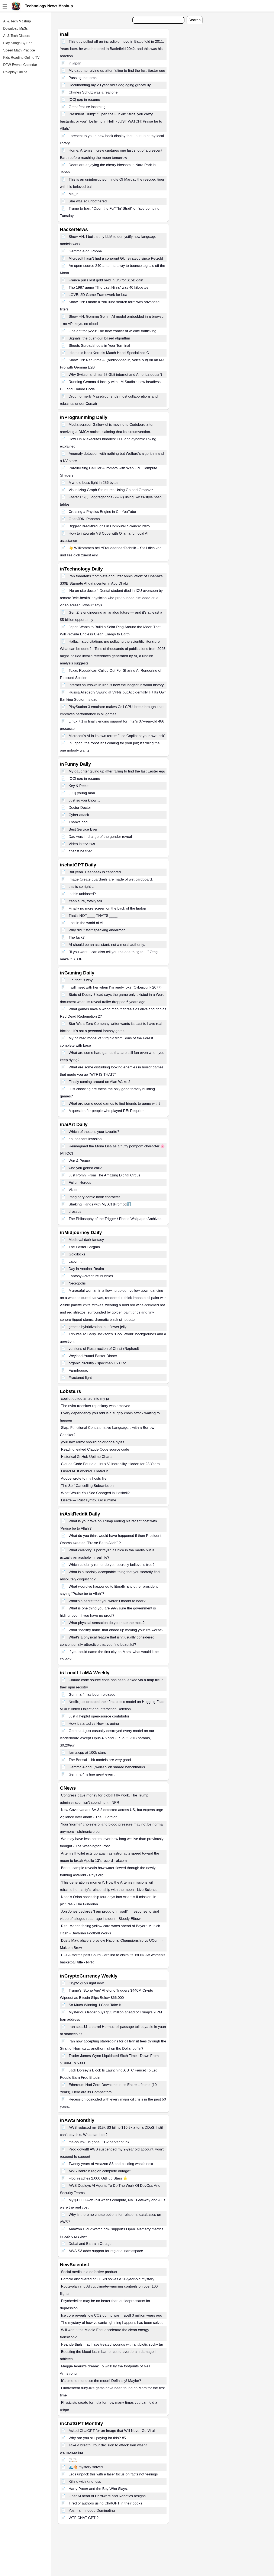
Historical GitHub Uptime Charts (86, 1457)
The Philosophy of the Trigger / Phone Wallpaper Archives (115, 1219)
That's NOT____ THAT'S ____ (93, 916)
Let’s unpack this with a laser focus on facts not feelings (113, 2474)
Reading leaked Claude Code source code (95, 1449)
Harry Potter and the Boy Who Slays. (98, 2489)
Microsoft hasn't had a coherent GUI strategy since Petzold (116, 258)
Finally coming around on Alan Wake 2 (99, 1082)
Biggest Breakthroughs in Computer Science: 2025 (109, 526)
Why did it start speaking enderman (97, 930)
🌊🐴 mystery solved (86, 2467)
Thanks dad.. (79, 822)
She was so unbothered (88, 201)
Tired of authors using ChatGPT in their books (105, 2503)
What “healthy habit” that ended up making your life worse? (116, 1630)
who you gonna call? (85, 1168)
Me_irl (73, 194)
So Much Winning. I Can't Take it (95, 2005)
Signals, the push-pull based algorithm (99, 338)
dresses (75, 1212)
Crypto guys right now (86, 1983)
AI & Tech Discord (16, 36)
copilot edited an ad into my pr (85, 1399)
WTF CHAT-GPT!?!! (85, 2518)
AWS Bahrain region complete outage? (100, 2171)
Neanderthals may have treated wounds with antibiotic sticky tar (112, 2344)
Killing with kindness (85, 2481)
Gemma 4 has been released (92, 1694)
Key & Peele (79, 786)
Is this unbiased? (82, 894)
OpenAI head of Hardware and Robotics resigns (107, 2496)
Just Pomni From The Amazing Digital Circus (105, 1175)
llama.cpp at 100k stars (87, 1753)
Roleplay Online (15, 72)
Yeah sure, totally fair (85, 901)
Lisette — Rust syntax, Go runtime (88, 1500)
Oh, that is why (81, 980)
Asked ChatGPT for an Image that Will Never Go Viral (112, 2431)
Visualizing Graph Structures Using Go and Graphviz (111, 490)
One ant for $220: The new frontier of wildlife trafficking (112, 331)
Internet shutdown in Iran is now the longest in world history (116, 685)
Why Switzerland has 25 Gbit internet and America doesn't (115, 375)
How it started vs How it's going (94, 1724)
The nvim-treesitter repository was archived (95, 1406)
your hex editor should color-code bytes (92, 1442)
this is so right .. (81, 887)
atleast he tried (81, 851)
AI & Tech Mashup (17, 21)
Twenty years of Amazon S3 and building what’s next (111, 2164)
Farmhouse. (78, 1370)
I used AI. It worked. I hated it (84, 1471)
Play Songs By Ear (17, 43)
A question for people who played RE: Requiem (107, 1111)
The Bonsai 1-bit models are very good (100, 1760)
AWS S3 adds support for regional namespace (106, 2251)
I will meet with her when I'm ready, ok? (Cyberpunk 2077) (115, 987)
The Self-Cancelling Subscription (87, 1486)
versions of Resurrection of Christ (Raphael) (104, 1349)
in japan (75, 63)
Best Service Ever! (84, 829)
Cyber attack (79, 815)
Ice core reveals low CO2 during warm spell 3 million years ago (111, 2315)
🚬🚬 (73, 2460)
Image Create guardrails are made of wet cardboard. (111, 879)
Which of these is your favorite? (94, 1132)
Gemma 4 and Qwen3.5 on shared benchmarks (107, 1767)
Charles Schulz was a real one (93, 92)
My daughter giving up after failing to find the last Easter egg (117, 71)
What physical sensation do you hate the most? (107, 1623)
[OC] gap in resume (84, 100)
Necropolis (77, 1283)
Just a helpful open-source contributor (99, 1716)
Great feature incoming (87, 107)
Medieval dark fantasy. (87, 1240)
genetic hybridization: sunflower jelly (97, 1327)
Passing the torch (83, 78)
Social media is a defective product (89, 2272)
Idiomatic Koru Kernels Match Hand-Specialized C (109, 353)
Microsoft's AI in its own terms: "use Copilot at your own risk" (117, 736)
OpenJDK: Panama (84, 519)
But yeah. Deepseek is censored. (95, 872)
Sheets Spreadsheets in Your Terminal (99, 346)
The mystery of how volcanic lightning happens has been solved (112, 2323)
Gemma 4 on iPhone (85, 251)
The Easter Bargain (84, 1247)
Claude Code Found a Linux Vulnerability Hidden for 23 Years (110, 1464)
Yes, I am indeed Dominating (92, 2511)
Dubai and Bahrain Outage (90, 2244)
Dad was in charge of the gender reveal (100, 837)
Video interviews (82, 844)
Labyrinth (76, 1261)
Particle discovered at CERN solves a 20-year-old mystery (107, 2279)
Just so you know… (84, 800)
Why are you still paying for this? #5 (97, 2438)
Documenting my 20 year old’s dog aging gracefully (110, 85)
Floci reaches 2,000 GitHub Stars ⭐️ (98, 2178)
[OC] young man (82, 793)
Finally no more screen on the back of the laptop (107, 908)
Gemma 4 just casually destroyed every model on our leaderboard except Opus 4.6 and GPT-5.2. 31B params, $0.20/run (107, 1738)
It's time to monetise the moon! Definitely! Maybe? (101, 2381)
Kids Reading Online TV (21, 57)
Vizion (73, 1190)
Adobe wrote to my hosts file (84, 1478)
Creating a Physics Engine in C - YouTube (102, 512)
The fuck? (77, 937)
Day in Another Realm (86, 1269)
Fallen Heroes (80, 1182)
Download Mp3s (15, 28)
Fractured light (80, 1378)
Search (194, 20)
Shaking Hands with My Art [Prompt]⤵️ (100, 1204)
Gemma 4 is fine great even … (93, 1774)
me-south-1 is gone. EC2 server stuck (99, 2142)
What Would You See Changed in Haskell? (95, 1493)
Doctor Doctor (80, 808)
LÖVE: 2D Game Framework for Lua (98, 295)
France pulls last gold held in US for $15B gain (106, 280)
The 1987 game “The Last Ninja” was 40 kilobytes (108, 287)
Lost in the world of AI (86, 923)
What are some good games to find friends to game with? (115, 1103)
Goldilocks (77, 1254)
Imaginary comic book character (94, 1197)
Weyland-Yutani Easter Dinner (93, 1356)
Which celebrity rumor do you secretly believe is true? (112, 1565)
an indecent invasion (85, 1139)
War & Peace (79, 1161)
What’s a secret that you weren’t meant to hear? (107, 1601)
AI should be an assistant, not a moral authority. (107, 945)
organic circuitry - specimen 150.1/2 (97, 1363)
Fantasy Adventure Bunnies (91, 1276)
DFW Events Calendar (20, 65)
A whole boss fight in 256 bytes (93, 483)
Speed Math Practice (19, 50)
